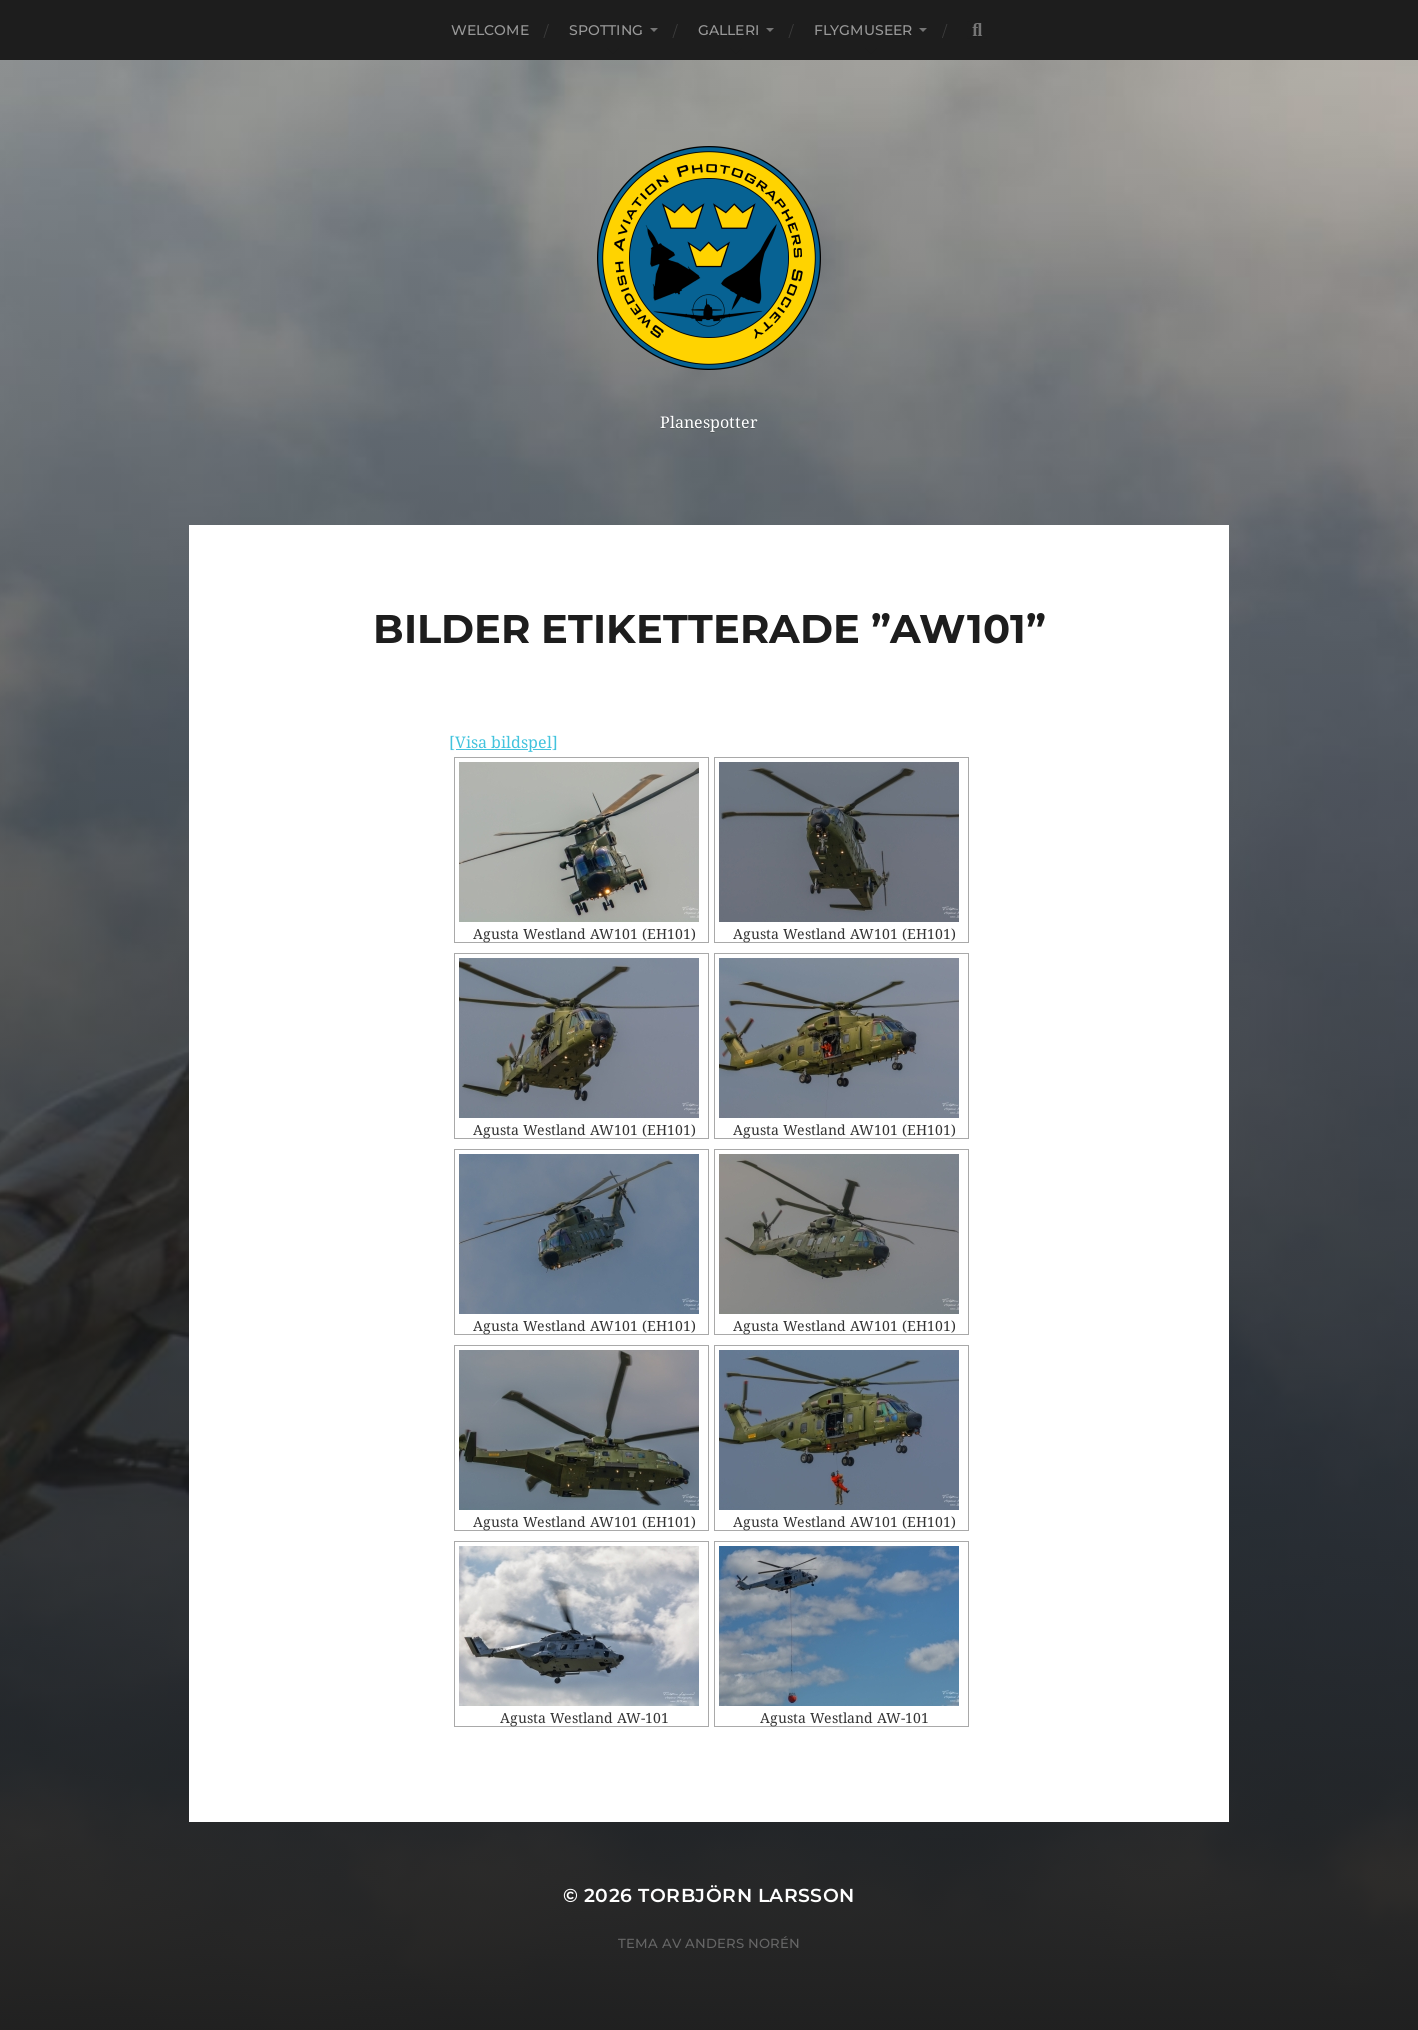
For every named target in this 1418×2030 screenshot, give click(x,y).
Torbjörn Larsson (746, 1895)
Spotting (606, 30)
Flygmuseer (863, 30)
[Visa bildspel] (503, 742)
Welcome (490, 30)
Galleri (728, 30)
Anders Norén (742, 1943)
